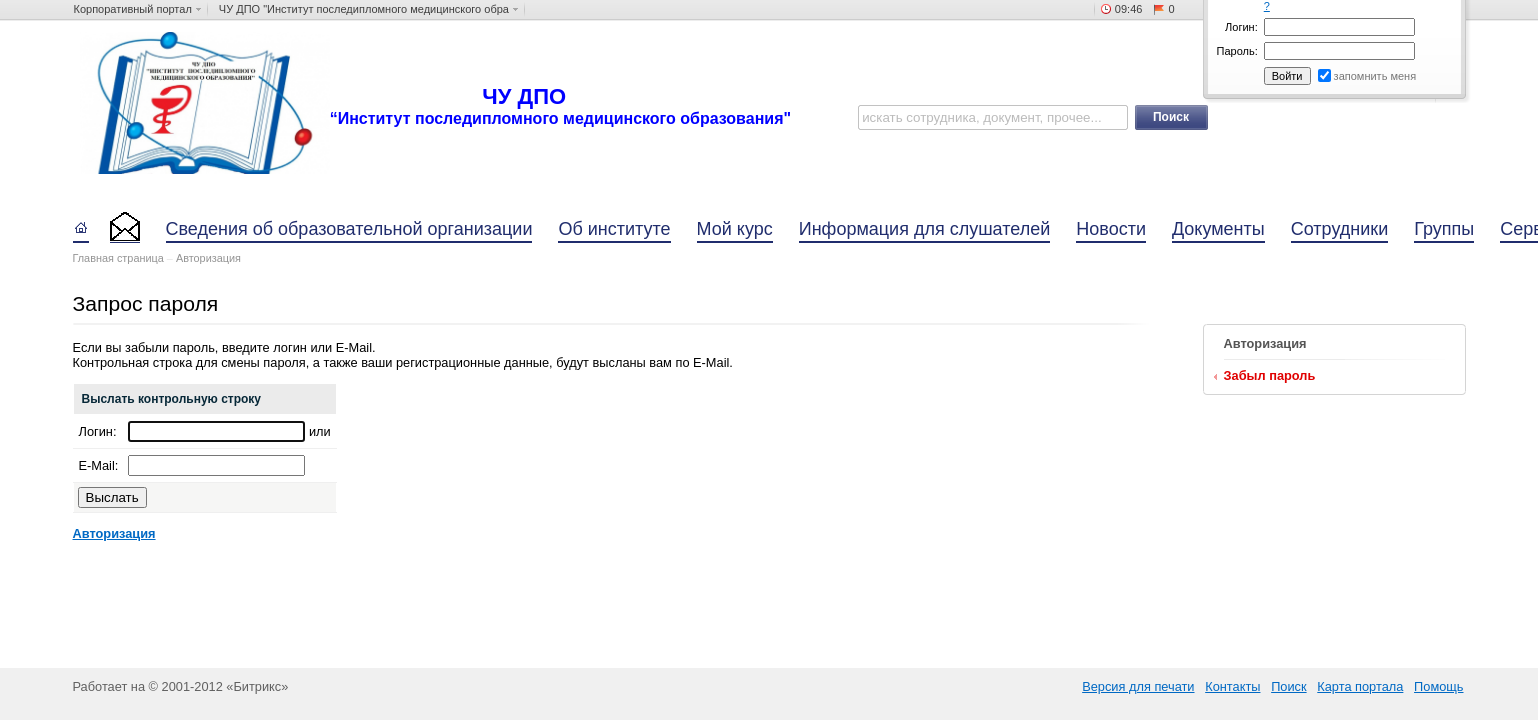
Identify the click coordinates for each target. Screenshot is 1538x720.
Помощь (1438, 686)
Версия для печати (1138, 686)
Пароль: (1237, 51)
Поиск (1288, 686)
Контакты (1232, 686)
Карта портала (1360, 686)
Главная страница (118, 258)
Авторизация (208, 258)
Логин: (1241, 27)
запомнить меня (1375, 76)
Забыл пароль (1270, 375)
